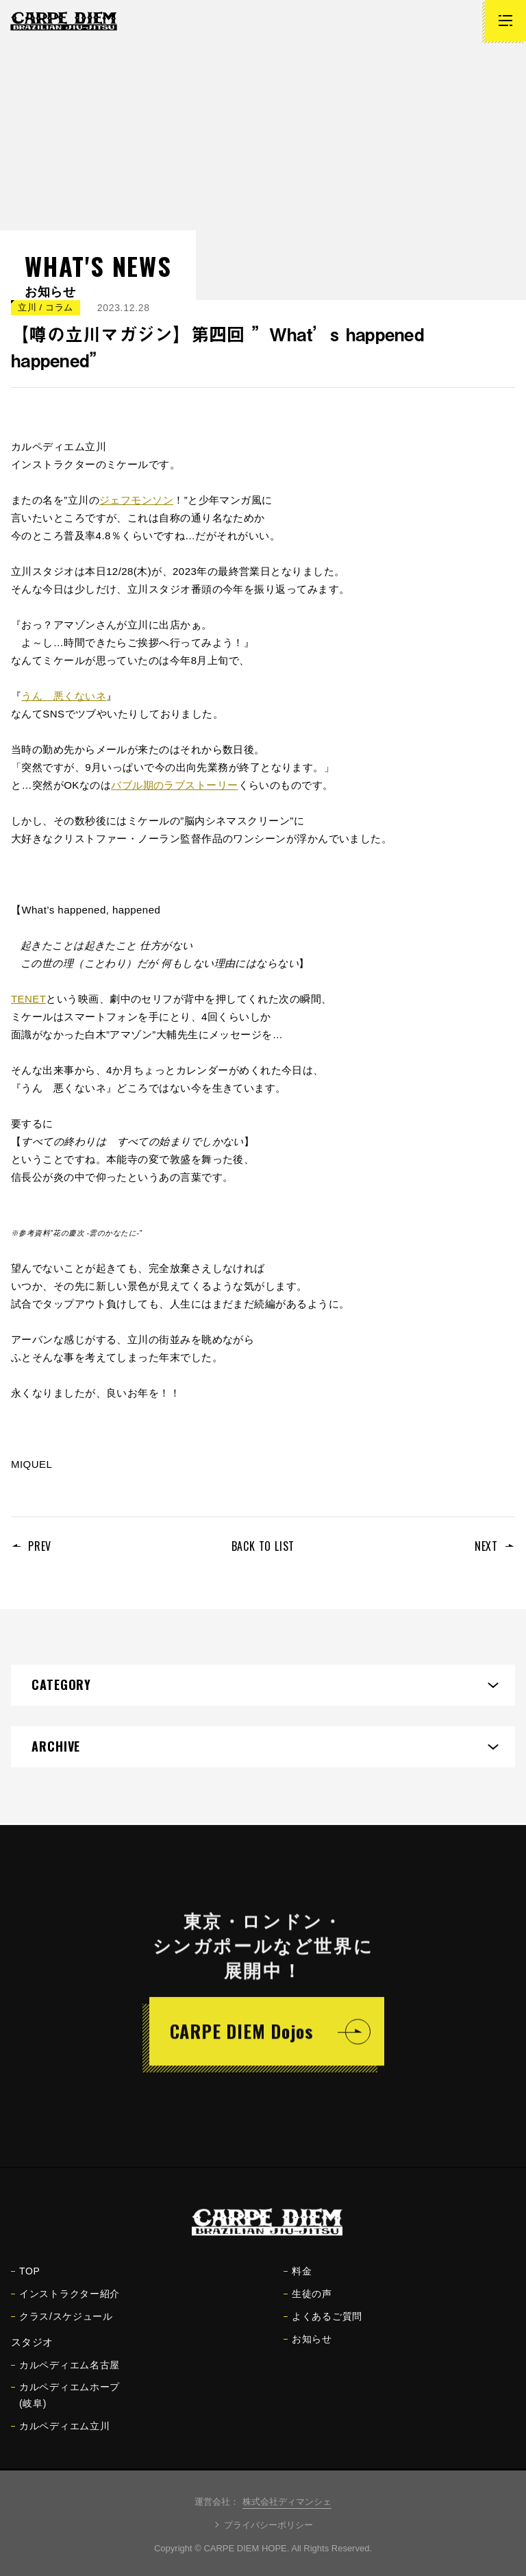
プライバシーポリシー (268, 2525)
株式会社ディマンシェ (286, 2502)
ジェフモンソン (136, 500)
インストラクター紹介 (65, 2303)
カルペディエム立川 (60, 2435)
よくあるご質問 (323, 2325)
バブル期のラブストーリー (174, 785)
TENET (28, 999)
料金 (298, 2280)
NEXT (486, 1546)
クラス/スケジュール (62, 2325)
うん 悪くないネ (63, 696)
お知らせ (308, 2348)
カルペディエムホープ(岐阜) (65, 2404)
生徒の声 (308, 2303)
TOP (25, 2280)
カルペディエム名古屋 (65, 2374)
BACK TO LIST (263, 1546)
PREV (39, 1546)
